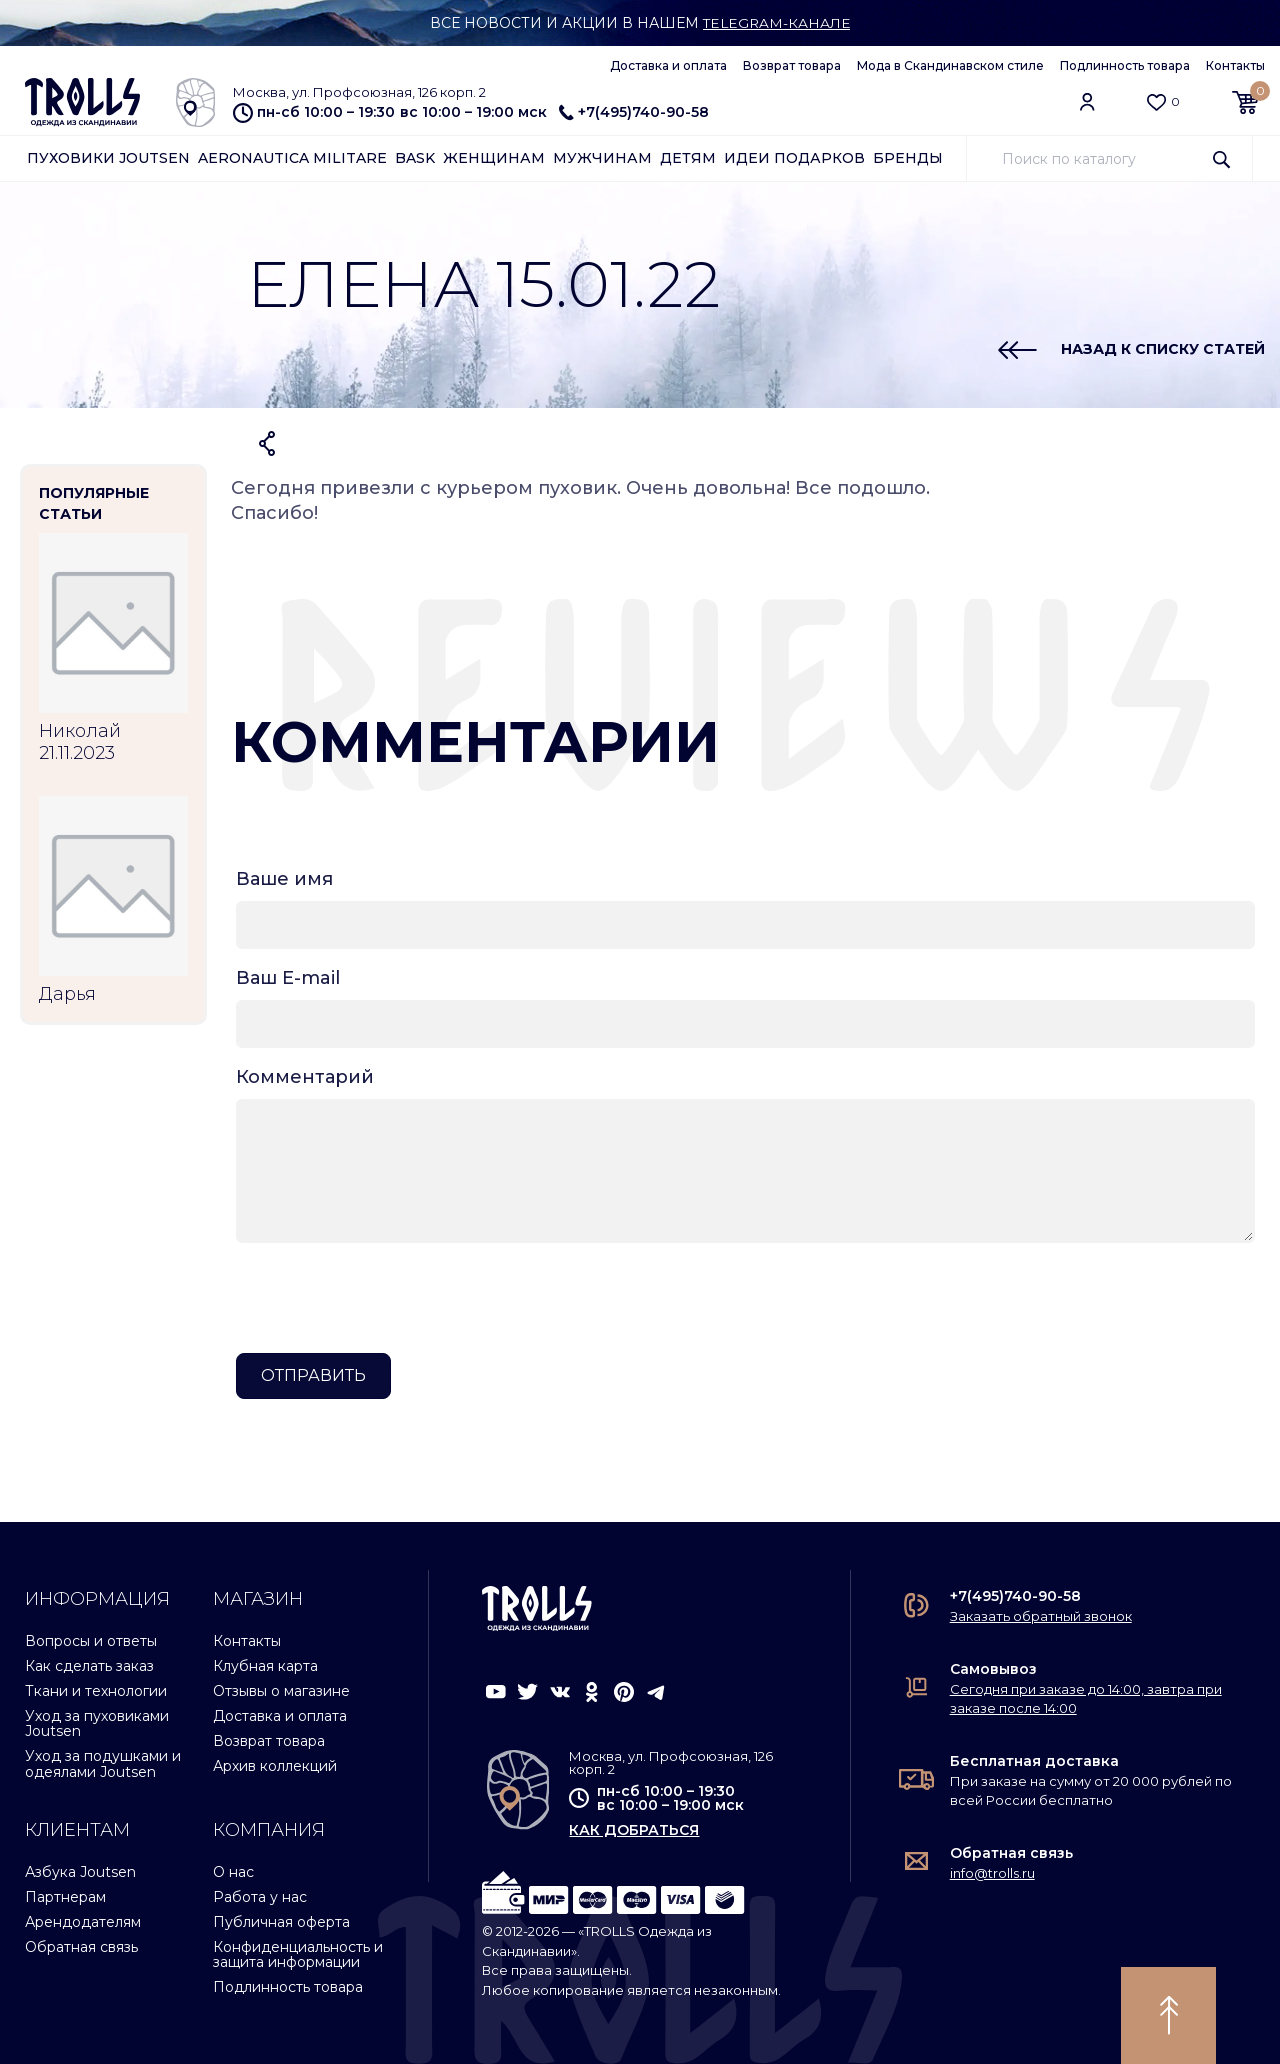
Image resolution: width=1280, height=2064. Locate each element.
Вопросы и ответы (91, 1641)
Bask (415, 158)
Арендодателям (83, 1922)
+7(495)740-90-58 (634, 112)
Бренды (908, 158)
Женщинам (494, 158)
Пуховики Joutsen (108, 158)
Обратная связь (81, 1947)
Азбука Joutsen (80, 1872)
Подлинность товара (1125, 65)
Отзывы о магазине (281, 1691)
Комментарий (305, 1077)
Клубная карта (265, 1666)
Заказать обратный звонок (1041, 1616)
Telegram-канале (776, 23)
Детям (688, 158)
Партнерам (65, 1897)
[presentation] (388, 1298)
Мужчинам (602, 158)
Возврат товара (792, 65)
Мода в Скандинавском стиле (950, 65)
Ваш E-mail (288, 978)
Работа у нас (260, 1897)
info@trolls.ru (992, 1873)
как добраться (634, 1830)
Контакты (1235, 65)
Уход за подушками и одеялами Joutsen (103, 1763)
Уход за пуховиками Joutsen (97, 1723)
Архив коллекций (275, 1766)
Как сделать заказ (89, 1666)
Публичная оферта (281, 1922)
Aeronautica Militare (292, 158)
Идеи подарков (794, 158)
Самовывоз (993, 1669)
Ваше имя (284, 879)
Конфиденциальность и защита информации (298, 1954)
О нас (233, 1872)
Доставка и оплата (668, 65)
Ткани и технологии (96, 1691)
